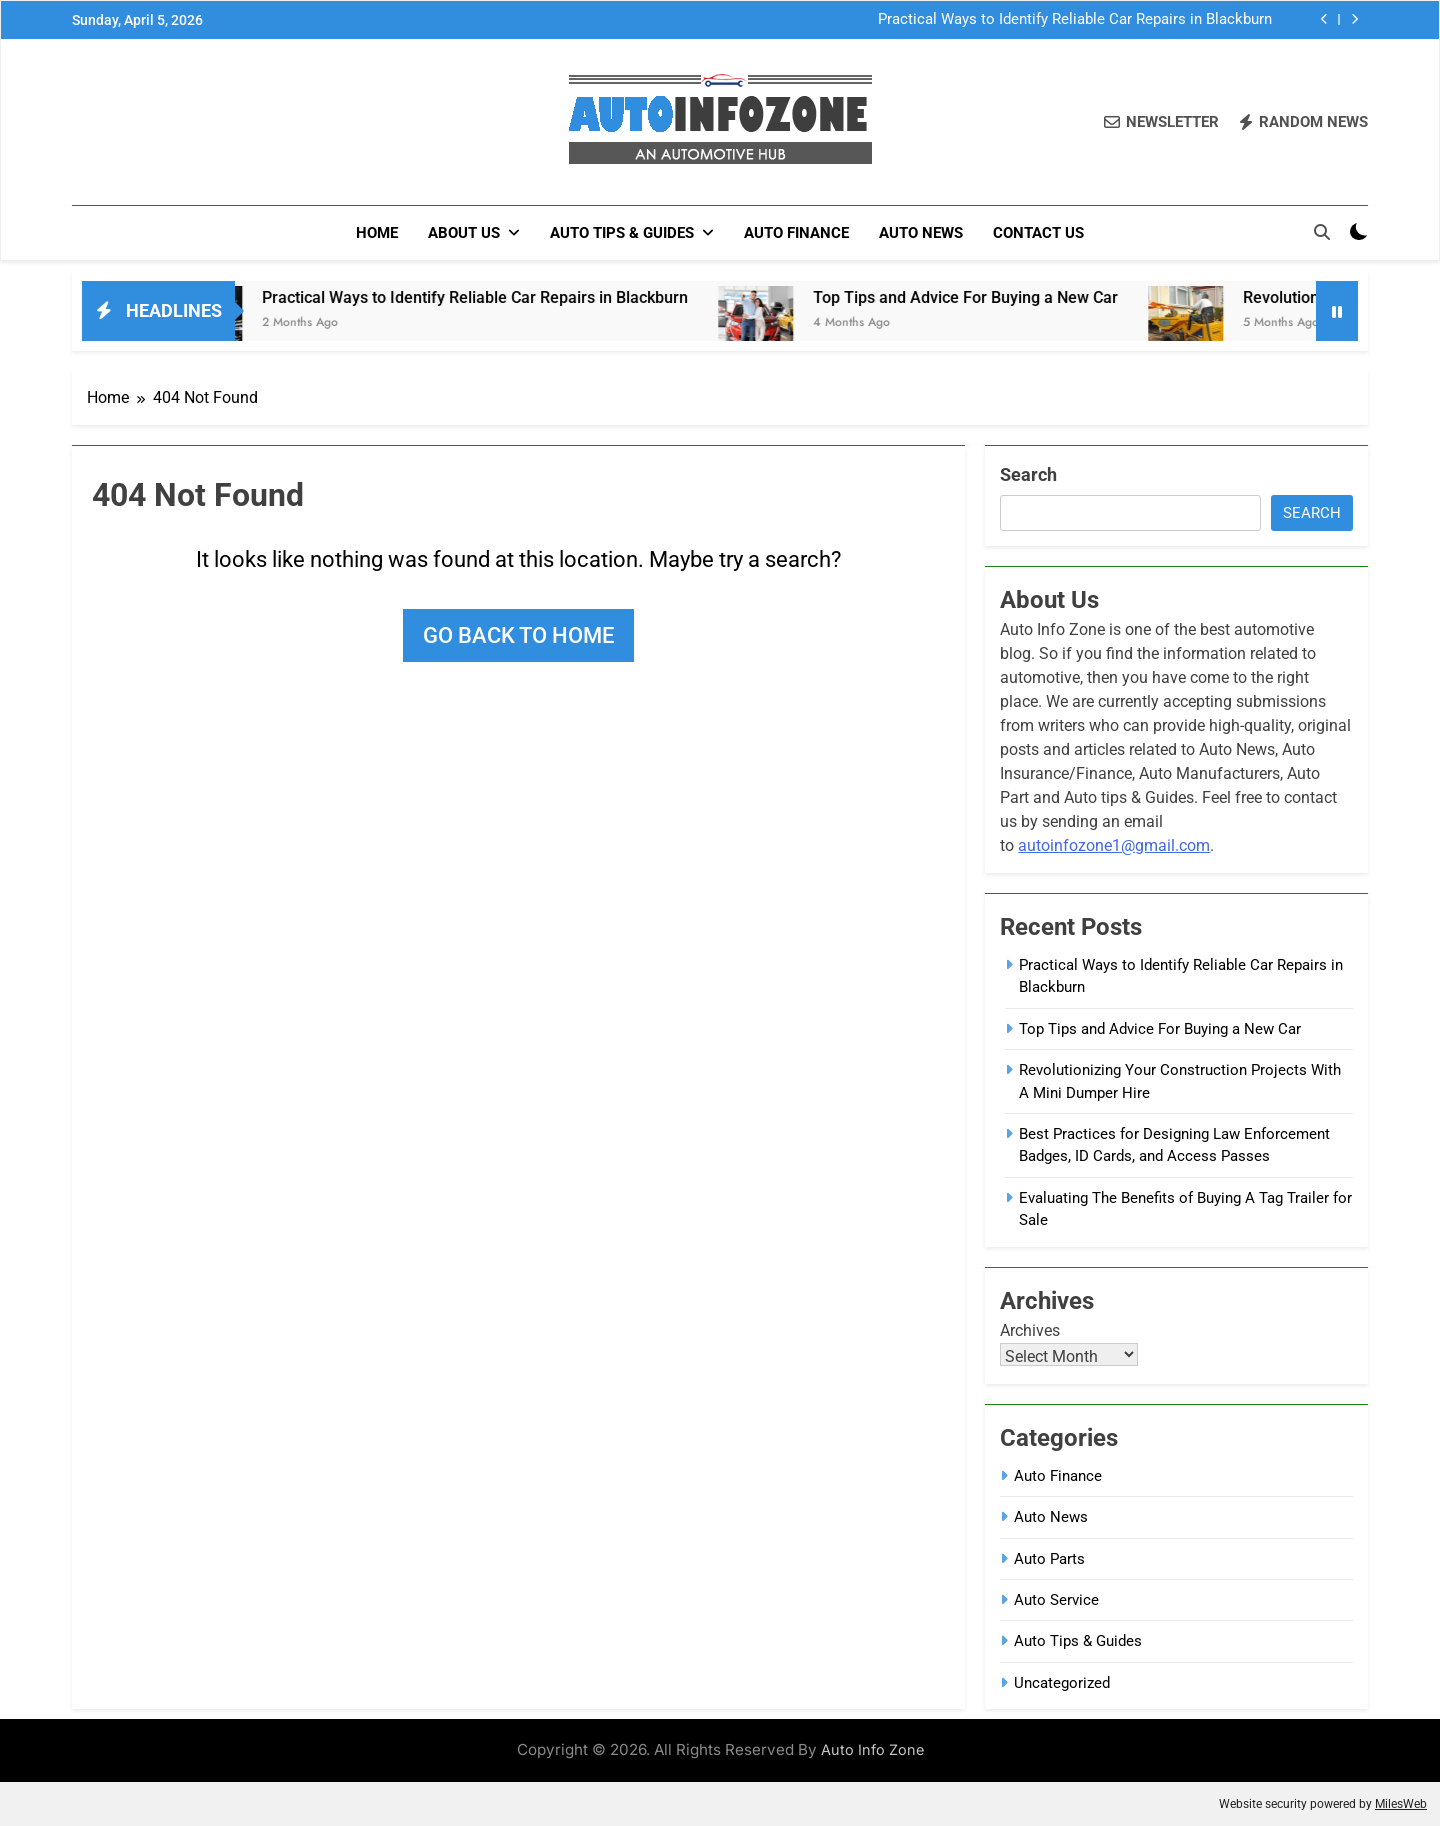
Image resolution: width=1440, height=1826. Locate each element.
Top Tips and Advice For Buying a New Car (991, 297)
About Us (464, 233)
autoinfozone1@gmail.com (1114, 845)
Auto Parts (1049, 1559)
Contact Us (1038, 233)
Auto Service (1056, 1600)
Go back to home (518, 635)
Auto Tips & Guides (622, 233)
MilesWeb (1401, 1804)
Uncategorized (1062, 1683)
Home (377, 233)
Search (1028, 474)
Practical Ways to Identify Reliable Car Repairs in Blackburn (1075, 20)
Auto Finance (796, 233)
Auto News (921, 233)
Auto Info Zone (872, 1749)
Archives (1030, 1330)
